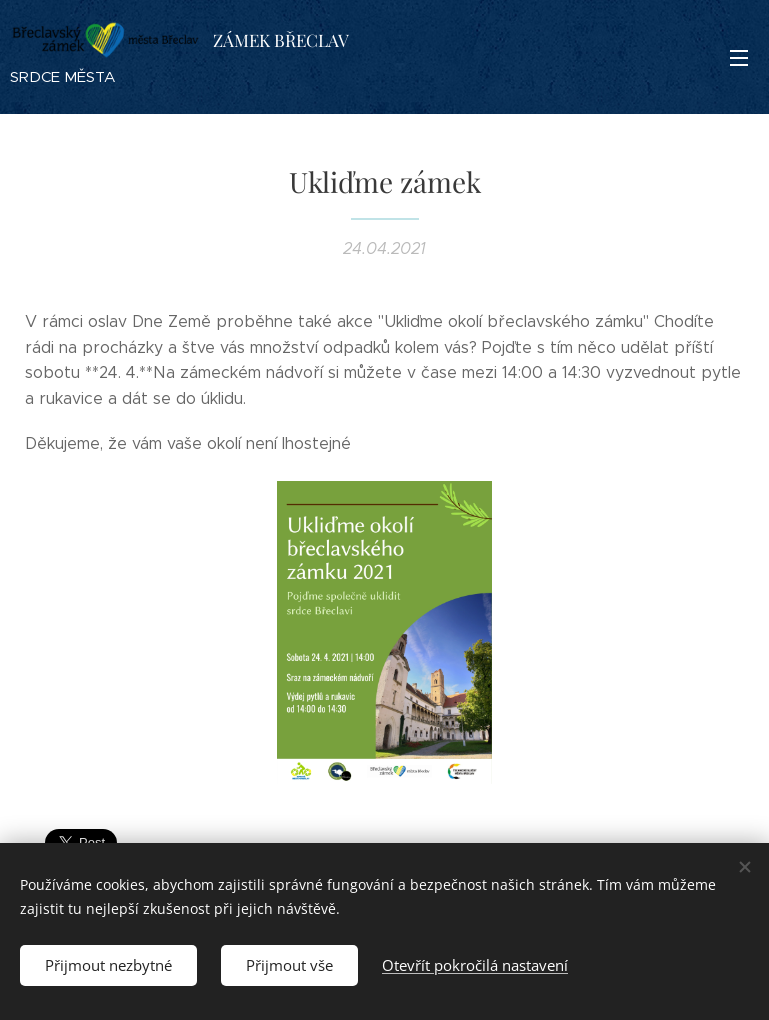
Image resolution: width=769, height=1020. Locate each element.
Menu (739, 58)
